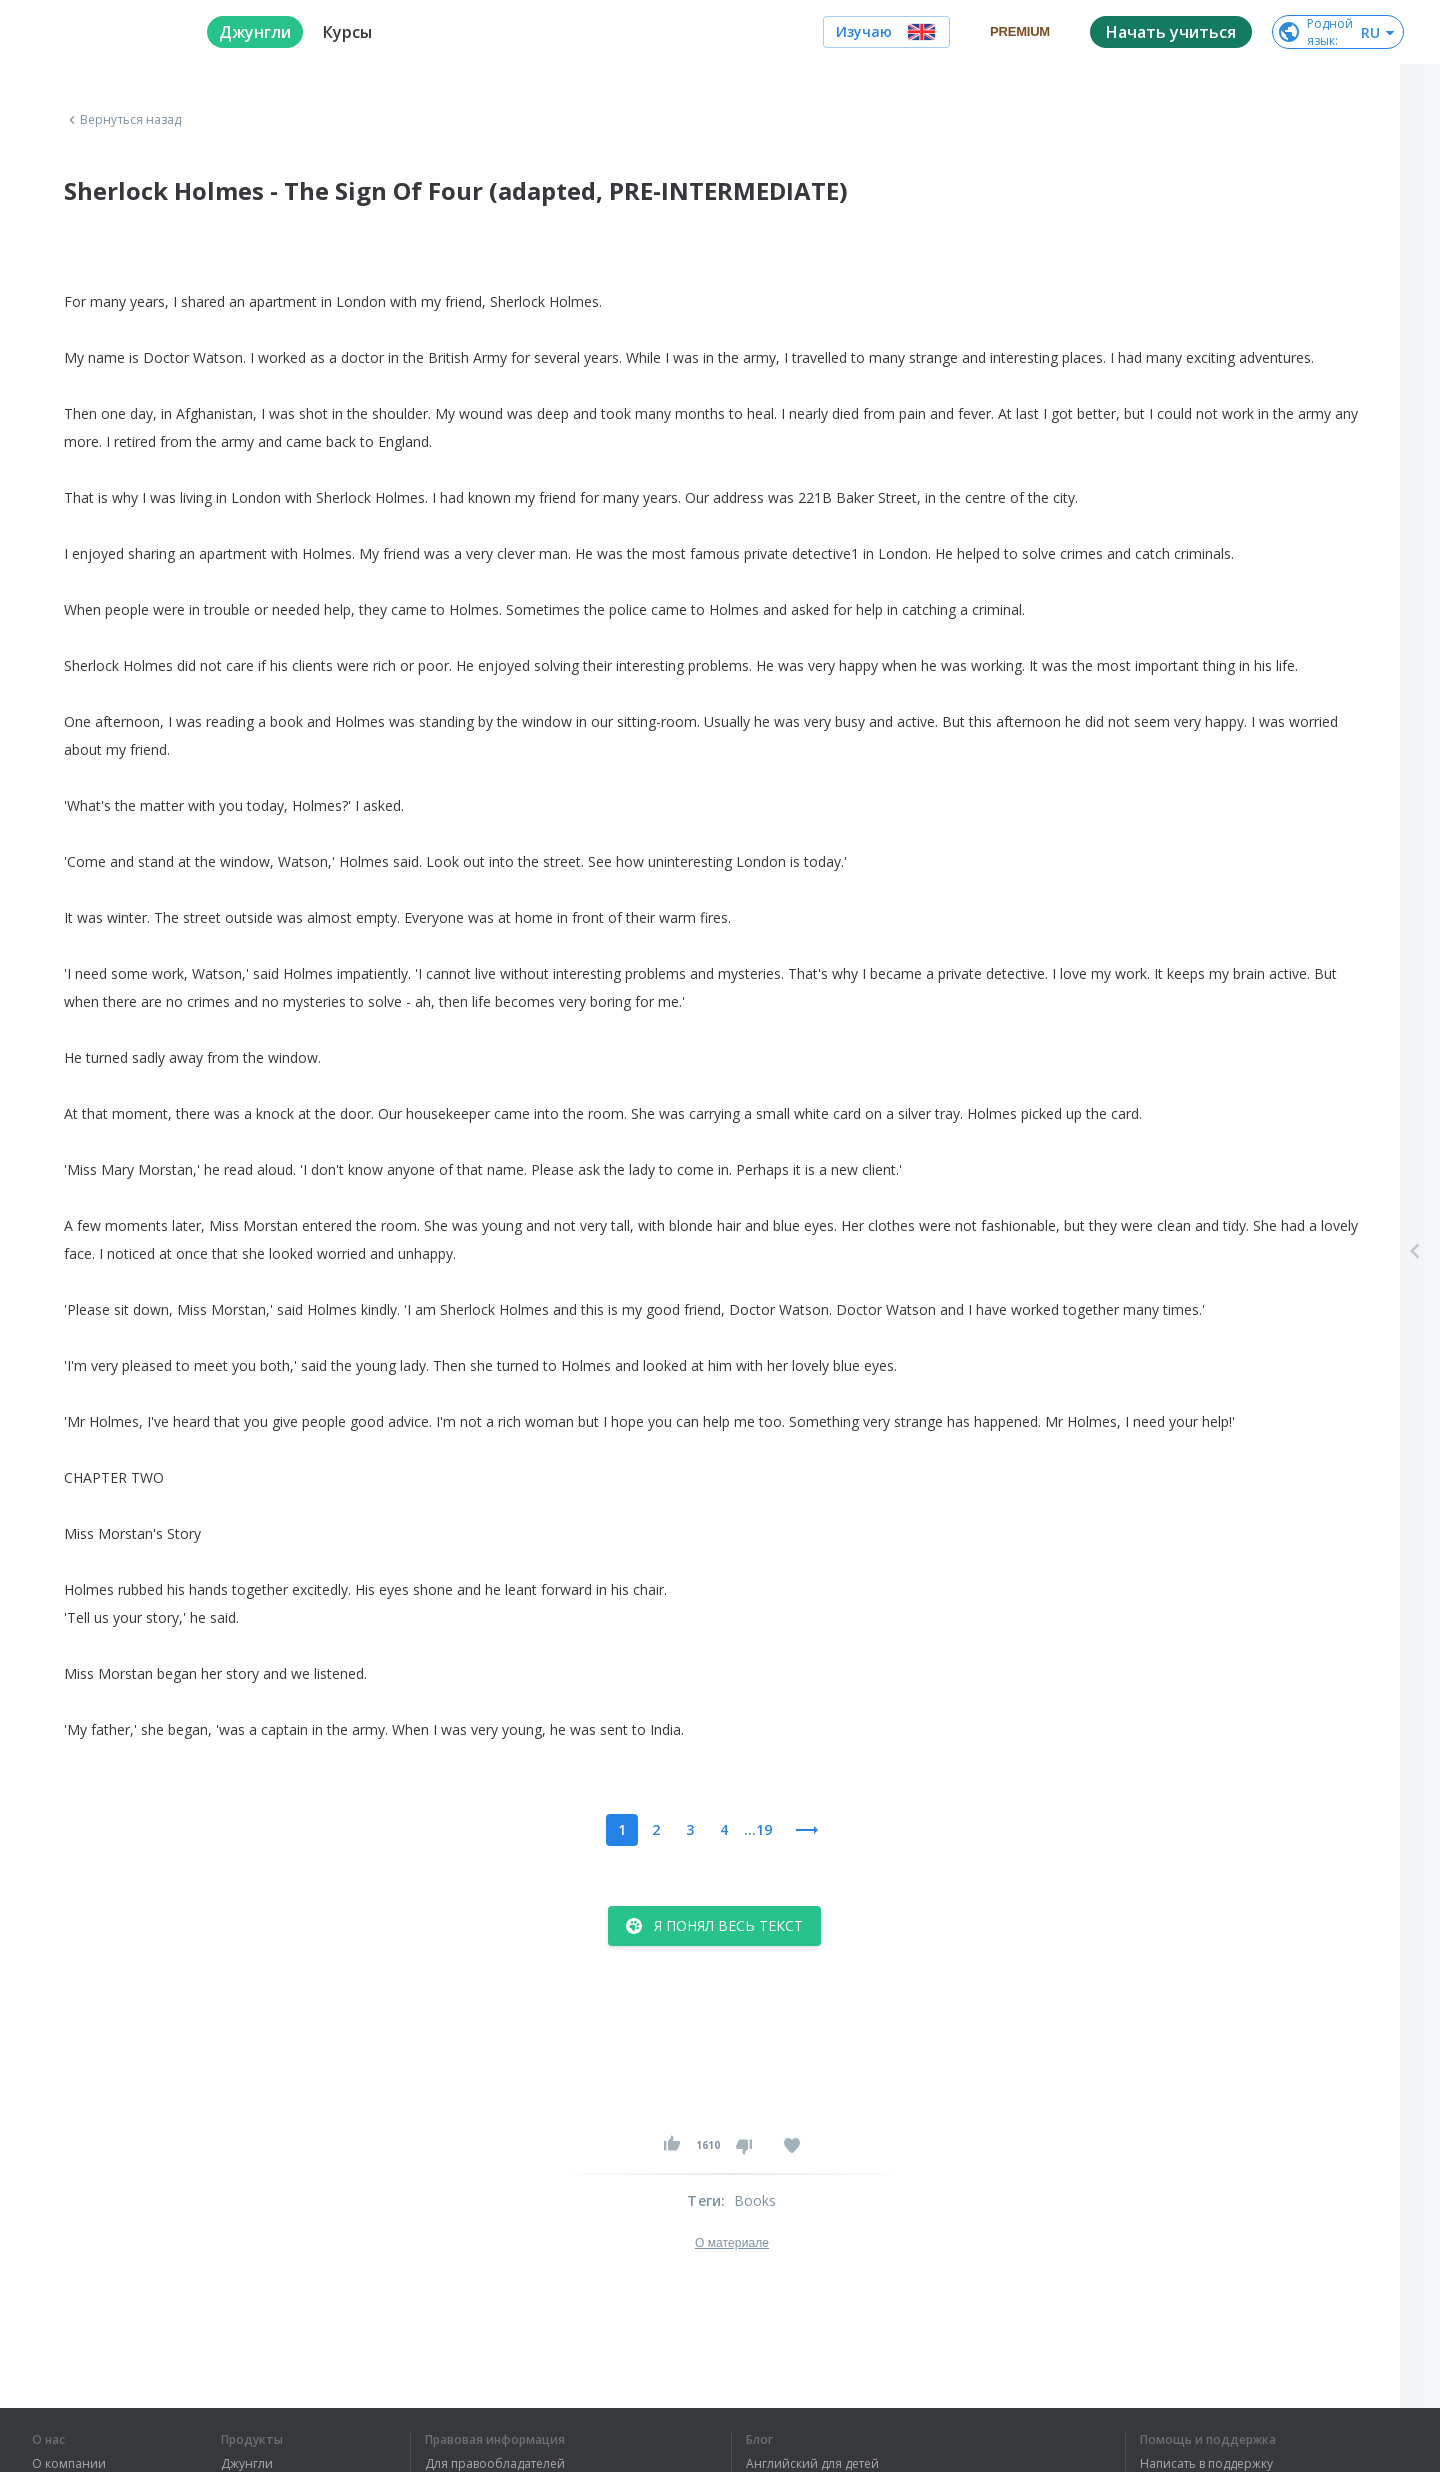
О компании (69, 2464)
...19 (758, 1829)
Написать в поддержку (1206, 2464)
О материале (732, 2243)
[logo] (103, 32)
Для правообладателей (495, 2464)
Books (755, 2200)
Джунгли (247, 2464)
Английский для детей (812, 2464)
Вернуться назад (123, 120)
